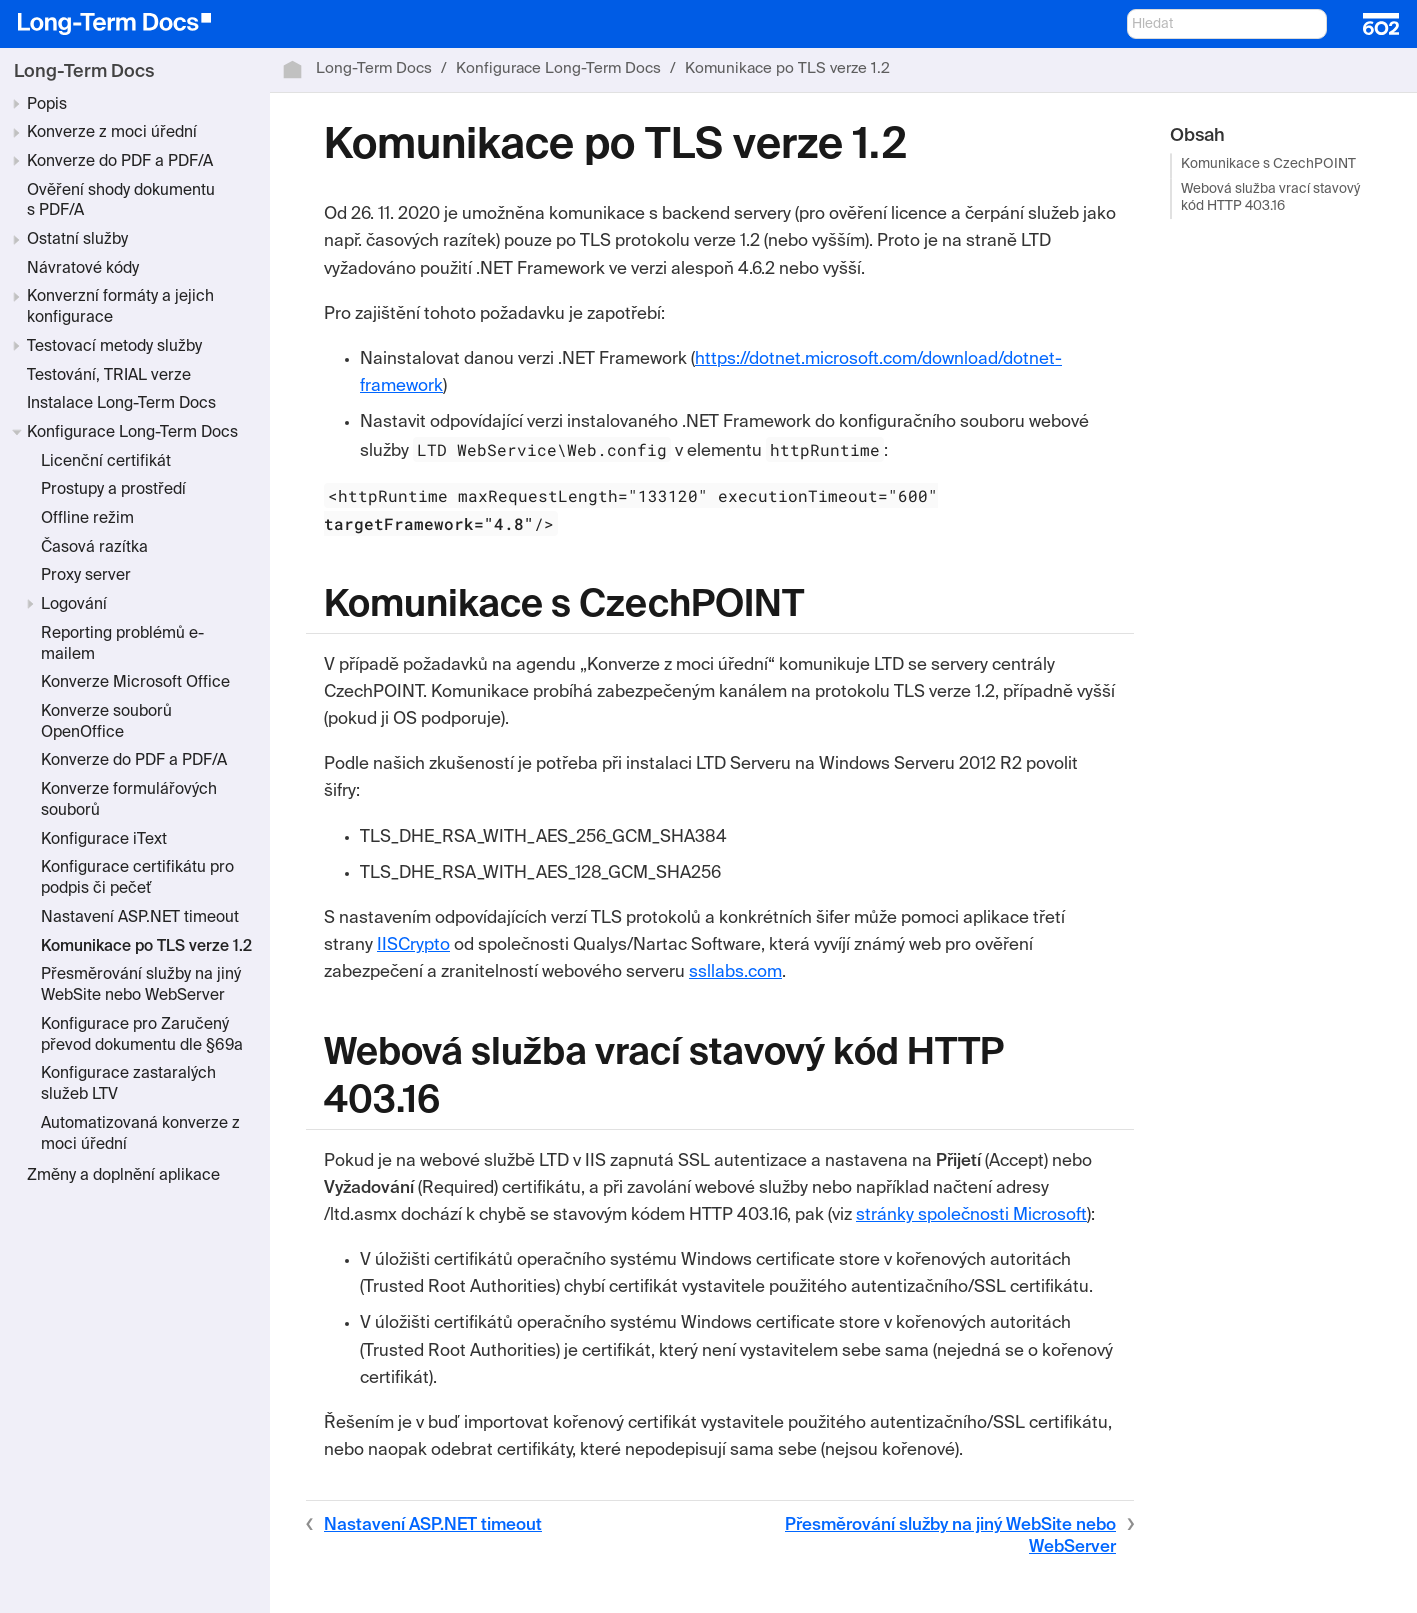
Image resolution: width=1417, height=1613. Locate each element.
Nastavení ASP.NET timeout (140, 918)
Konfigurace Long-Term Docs (132, 433)
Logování (74, 605)
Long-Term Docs (84, 72)
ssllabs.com (735, 972)
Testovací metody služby (114, 347)
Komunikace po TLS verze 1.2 (146, 947)
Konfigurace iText (104, 840)
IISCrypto (413, 945)
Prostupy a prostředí (113, 490)
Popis (47, 105)
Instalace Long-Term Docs (121, 404)
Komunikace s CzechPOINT (1268, 165)
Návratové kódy (83, 269)
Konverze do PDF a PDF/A (120, 162)
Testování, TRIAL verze (109, 376)
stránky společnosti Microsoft (971, 1215)
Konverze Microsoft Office (135, 683)
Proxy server (86, 576)
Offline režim (87, 519)
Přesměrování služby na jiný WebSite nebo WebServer (950, 1536)
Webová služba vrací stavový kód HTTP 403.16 (1270, 198)
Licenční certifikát (106, 462)
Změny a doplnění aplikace (123, 1176)
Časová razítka (94, 548)
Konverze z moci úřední (112, 133)
